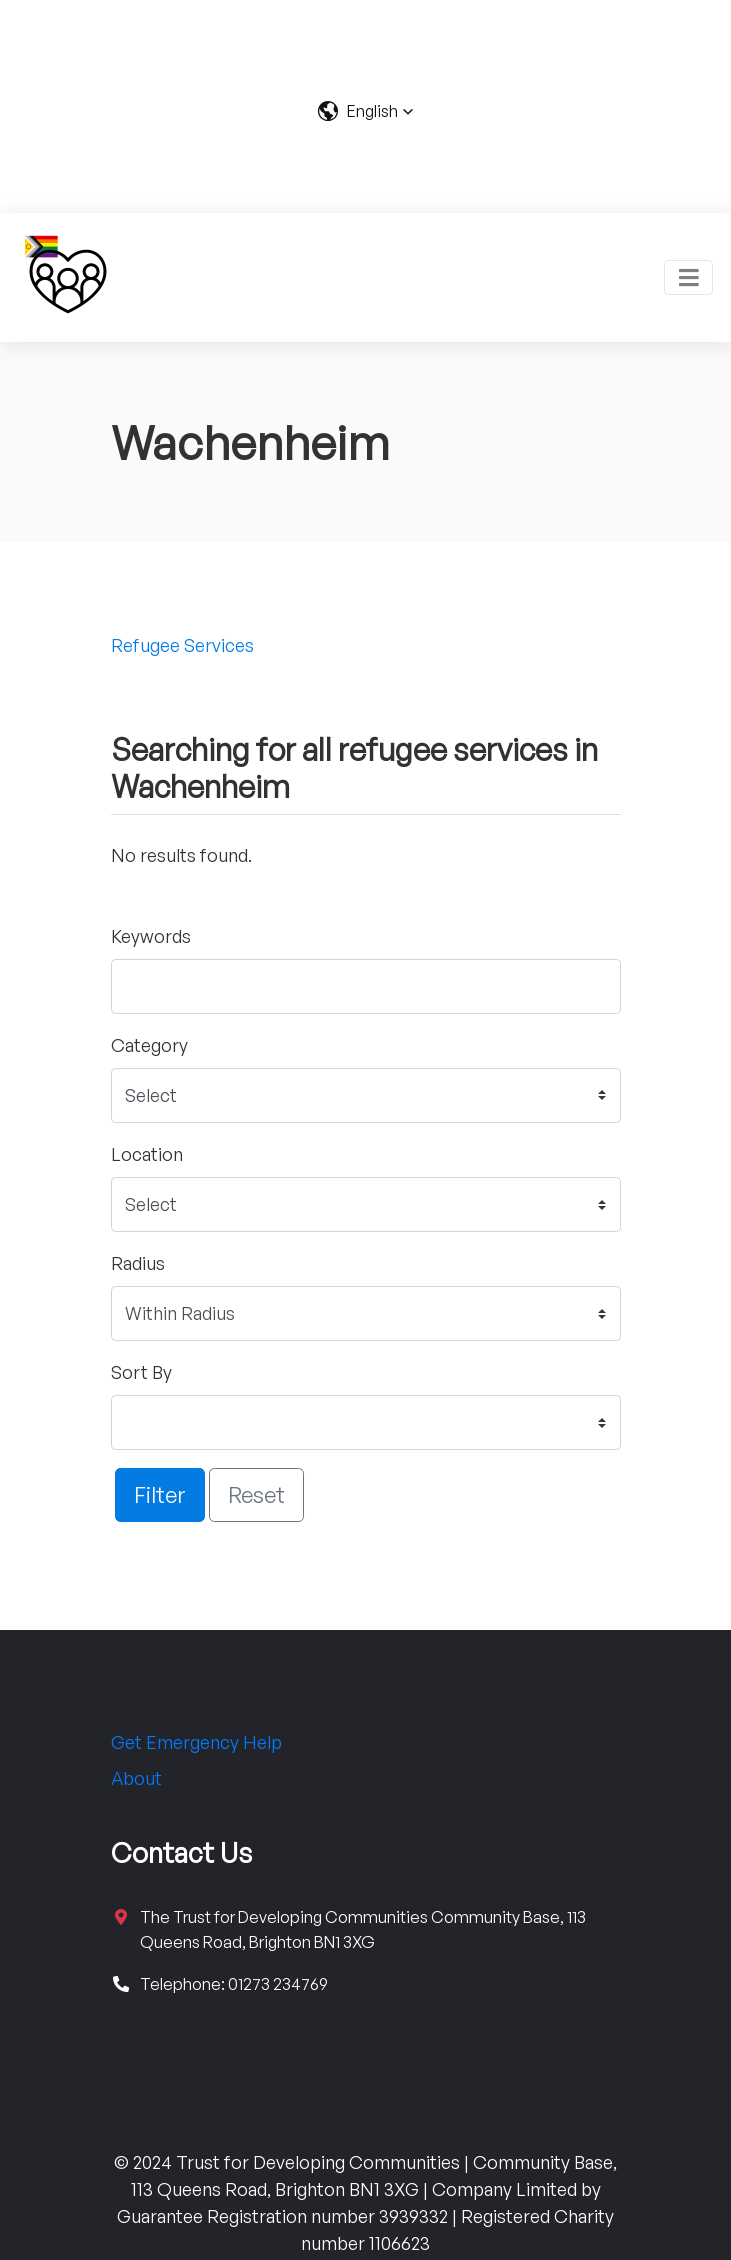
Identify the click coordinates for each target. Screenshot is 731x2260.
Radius (138, 1263)
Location (147, 1154)
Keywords (151, 936)
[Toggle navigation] (688, 277)
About (136, 1778)
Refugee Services (182, 645)
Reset (256, 1494)
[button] (365, 111)
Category (149, 1045)
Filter (160, 1494)
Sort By (141, 1372)
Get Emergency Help (196, 1742)
